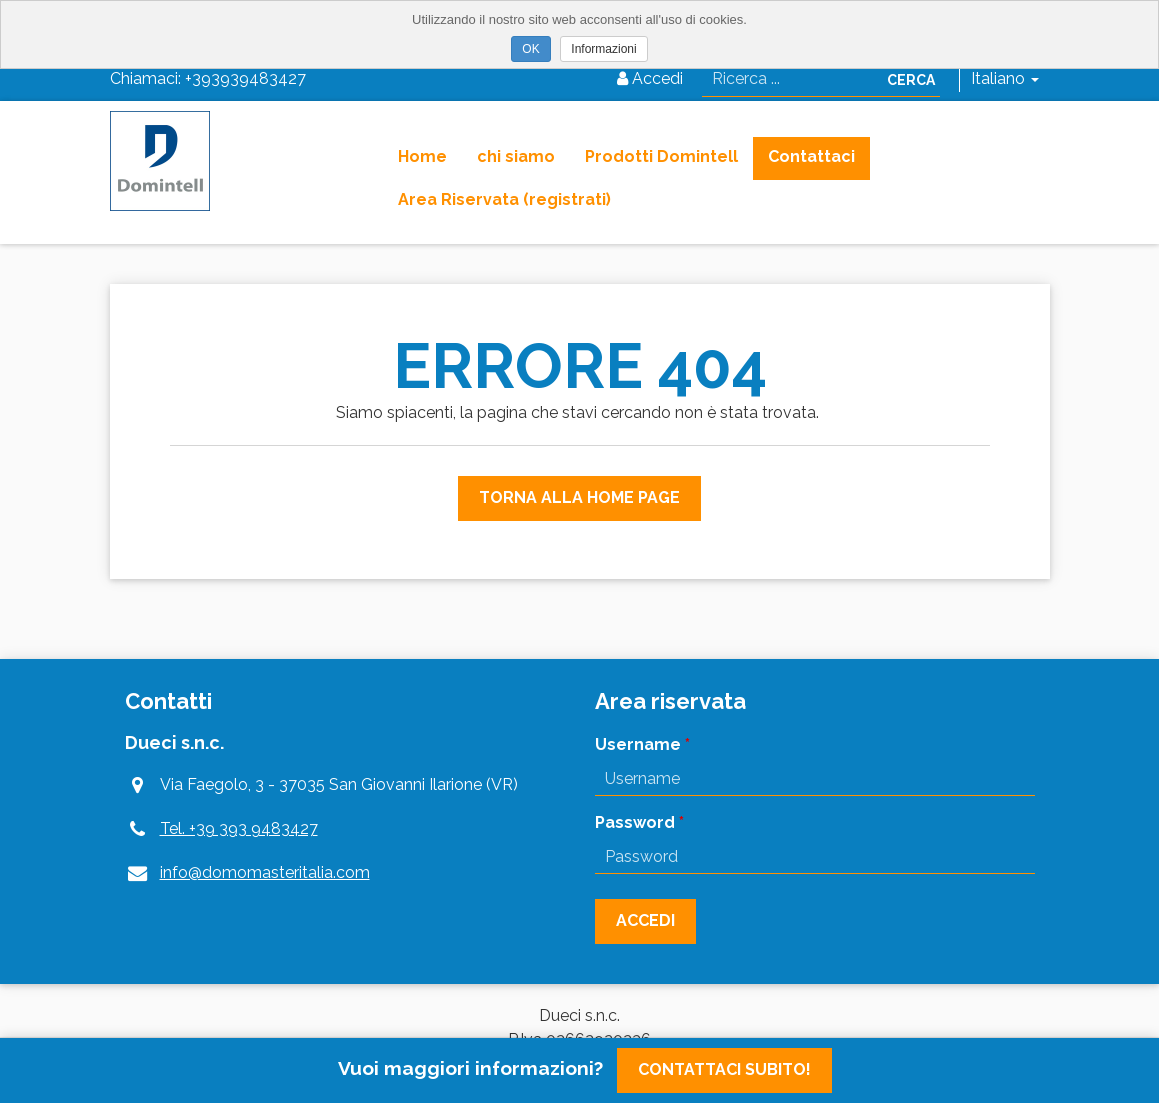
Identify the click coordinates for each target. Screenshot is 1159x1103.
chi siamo (516, 156)
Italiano (1005, 78)
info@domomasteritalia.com (265, 872)
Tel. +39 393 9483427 (239, 828)
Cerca (911, 80)
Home (422, 156)
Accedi (650, 78)
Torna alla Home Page (579, 497)
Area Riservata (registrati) (504, 199)
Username (638, 744)
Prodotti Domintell (661, 156)
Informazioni (603, 49)
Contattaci (811, 156)
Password (635, 822)
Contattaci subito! (724, 1069)
